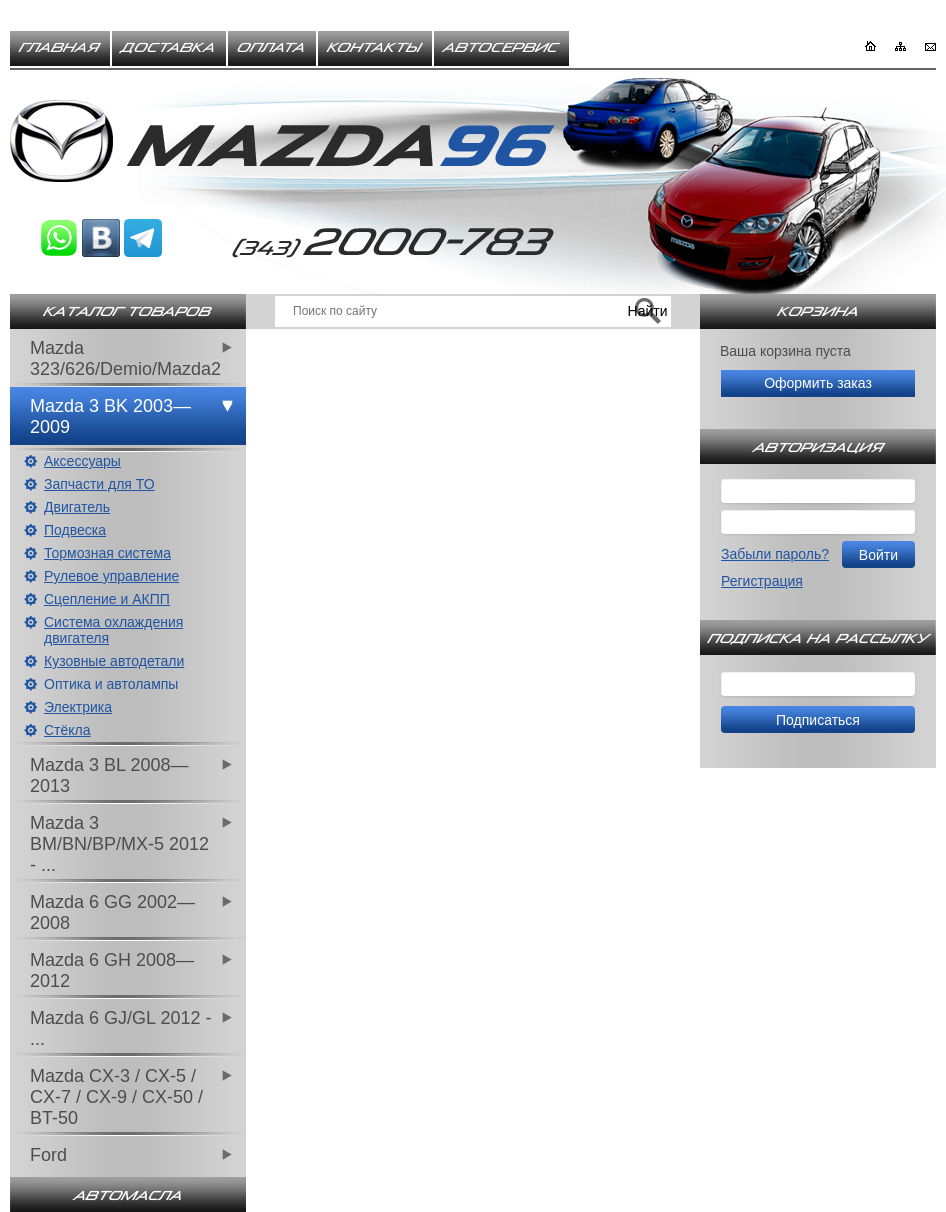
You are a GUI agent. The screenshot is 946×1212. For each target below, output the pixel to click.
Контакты (375, 48)
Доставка (169, 48)
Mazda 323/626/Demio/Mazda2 (125, 358)
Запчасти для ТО (99, 484)
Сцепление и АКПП (107, 599)
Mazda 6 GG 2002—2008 (112, 912)
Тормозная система (107, 553)
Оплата (272, 48)
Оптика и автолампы (111, 684)
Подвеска (75, 530)
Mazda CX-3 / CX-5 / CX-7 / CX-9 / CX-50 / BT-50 (116, 1097)
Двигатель (77, 507)
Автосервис (501, 48)
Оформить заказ (818, 383)
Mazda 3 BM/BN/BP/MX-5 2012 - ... (119, 844)
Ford (48, 1155)
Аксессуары (82, 461)
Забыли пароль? (775, 554)
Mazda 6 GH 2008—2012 (112, 970)
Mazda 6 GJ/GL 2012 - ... (120, 1028)
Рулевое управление (111, 576)
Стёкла (67, 730)
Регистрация (762, 581)
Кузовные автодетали (114, 661)
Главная (60, 48)
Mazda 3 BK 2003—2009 (110, 416)
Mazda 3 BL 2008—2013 (109, 775)
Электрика (78, 707)
